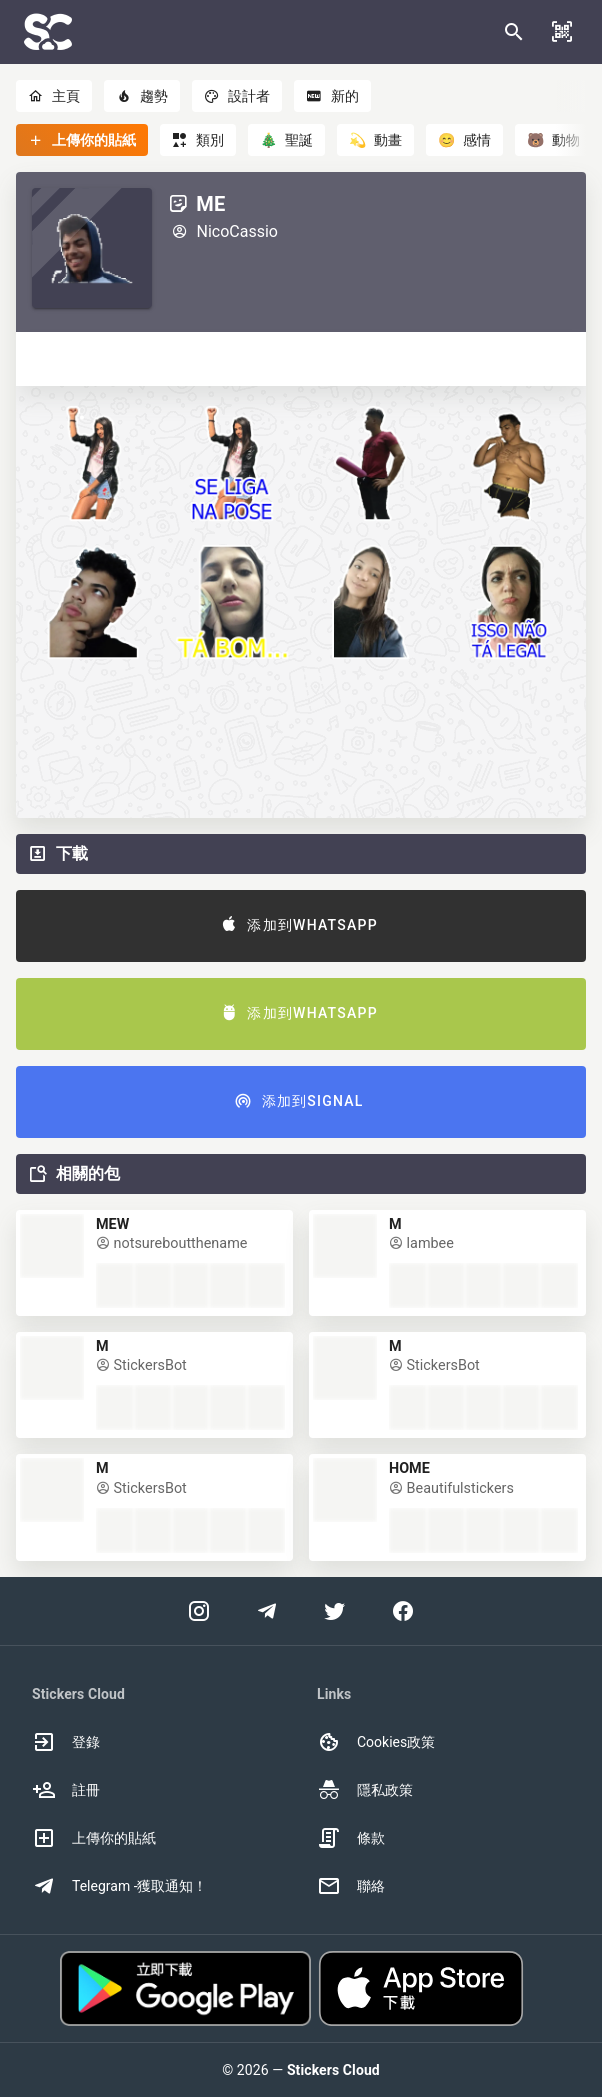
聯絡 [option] (351, 1886)
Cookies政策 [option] (376, 1742)
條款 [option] (351, 1838)
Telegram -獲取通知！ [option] (120, 1886)
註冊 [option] (66, 1790)
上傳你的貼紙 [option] (94, 1838)
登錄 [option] (66, 1742)
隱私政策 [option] (365, 1790)
